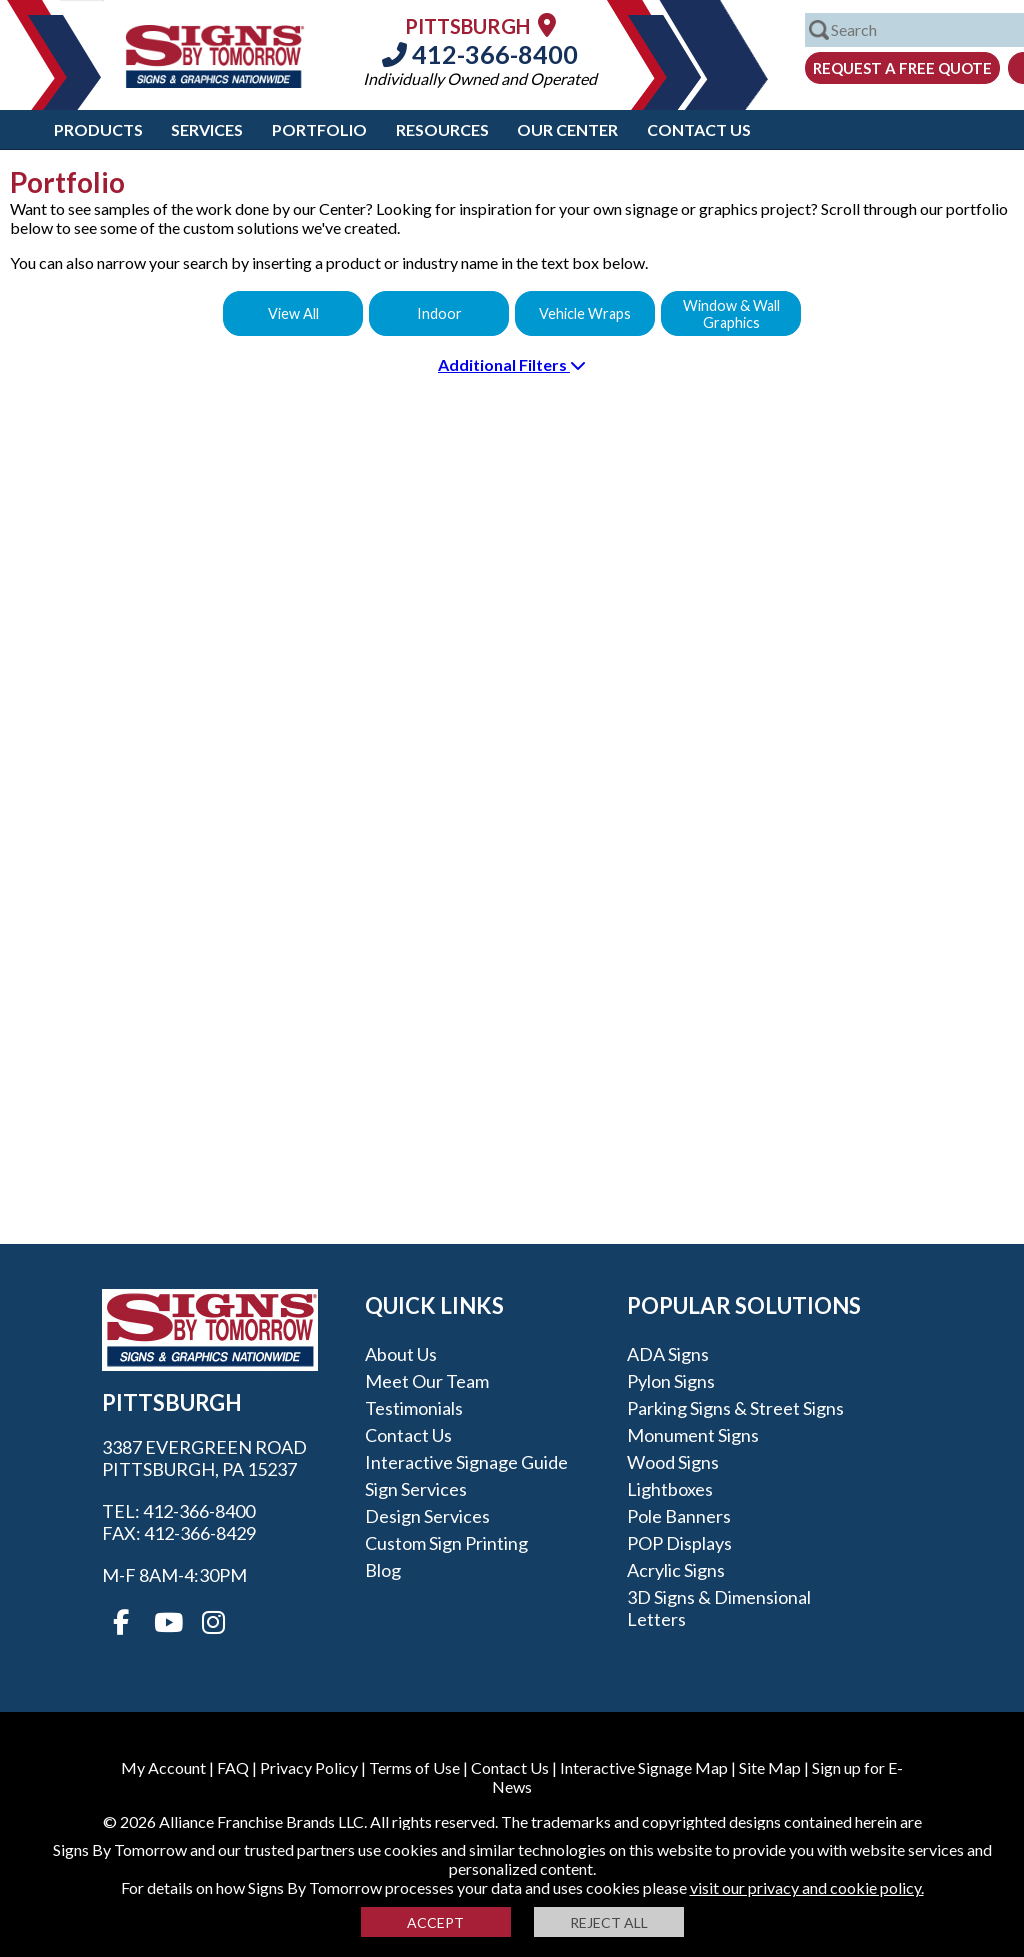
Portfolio (319, 129)
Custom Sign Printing (446, 1543)
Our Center (567, 129)
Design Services (427, 1516)
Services (207, 129)
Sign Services (416, 1489)
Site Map (770, 1767)
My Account (163, 1767)
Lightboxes (670, 1489)
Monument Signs (693, 1435)
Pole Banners (679, 1516)
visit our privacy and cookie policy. (807, 1887)
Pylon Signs (671, 1381)
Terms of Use (414, 1767)
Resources (442, 129)
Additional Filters (512, 364)
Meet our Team (427, 1381)
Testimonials (414, 1408)
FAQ (233, 1767)
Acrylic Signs (676, 1570)
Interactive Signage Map (644, 1767)
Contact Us (699, 129)
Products (98, 129)
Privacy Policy (309, 1767)
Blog (383, 1570)
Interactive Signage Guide (466, 1462)
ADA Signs (668, 1354)
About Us (401, 1354)
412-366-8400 (480, 54)
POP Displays (679, 1543)
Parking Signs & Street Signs (735, 1408)
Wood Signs (673, 1462)
